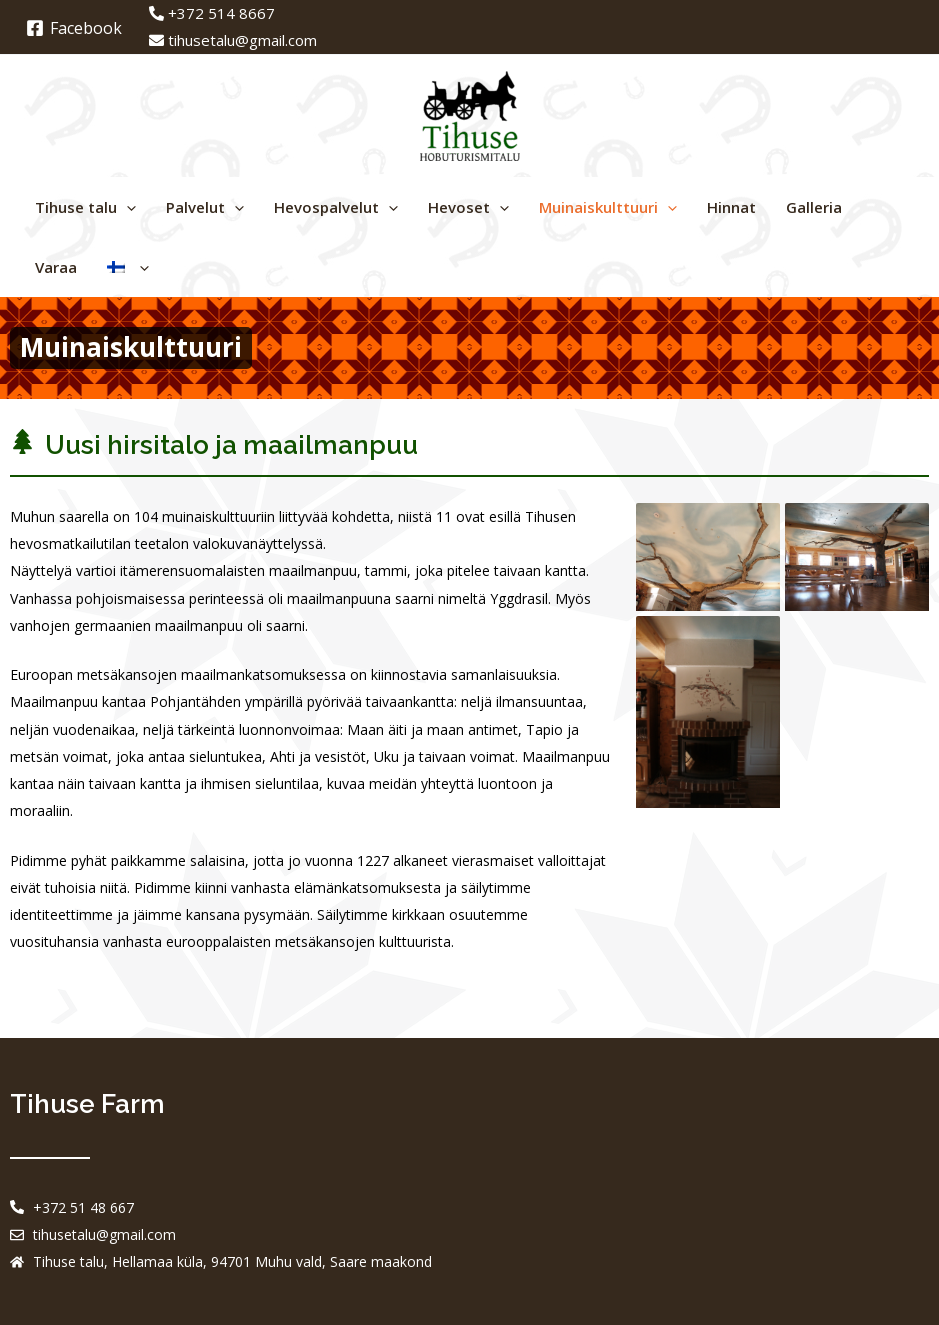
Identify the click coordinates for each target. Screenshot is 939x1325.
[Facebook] (74, 28)
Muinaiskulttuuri (608, 207)
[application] (126, 207)
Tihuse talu (85, 207)
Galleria (814, 207)
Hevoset (468, 207)
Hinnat (731, 207)
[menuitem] (128, 267)
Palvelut (205, 207)
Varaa (56, 267)
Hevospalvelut (336, 207)
